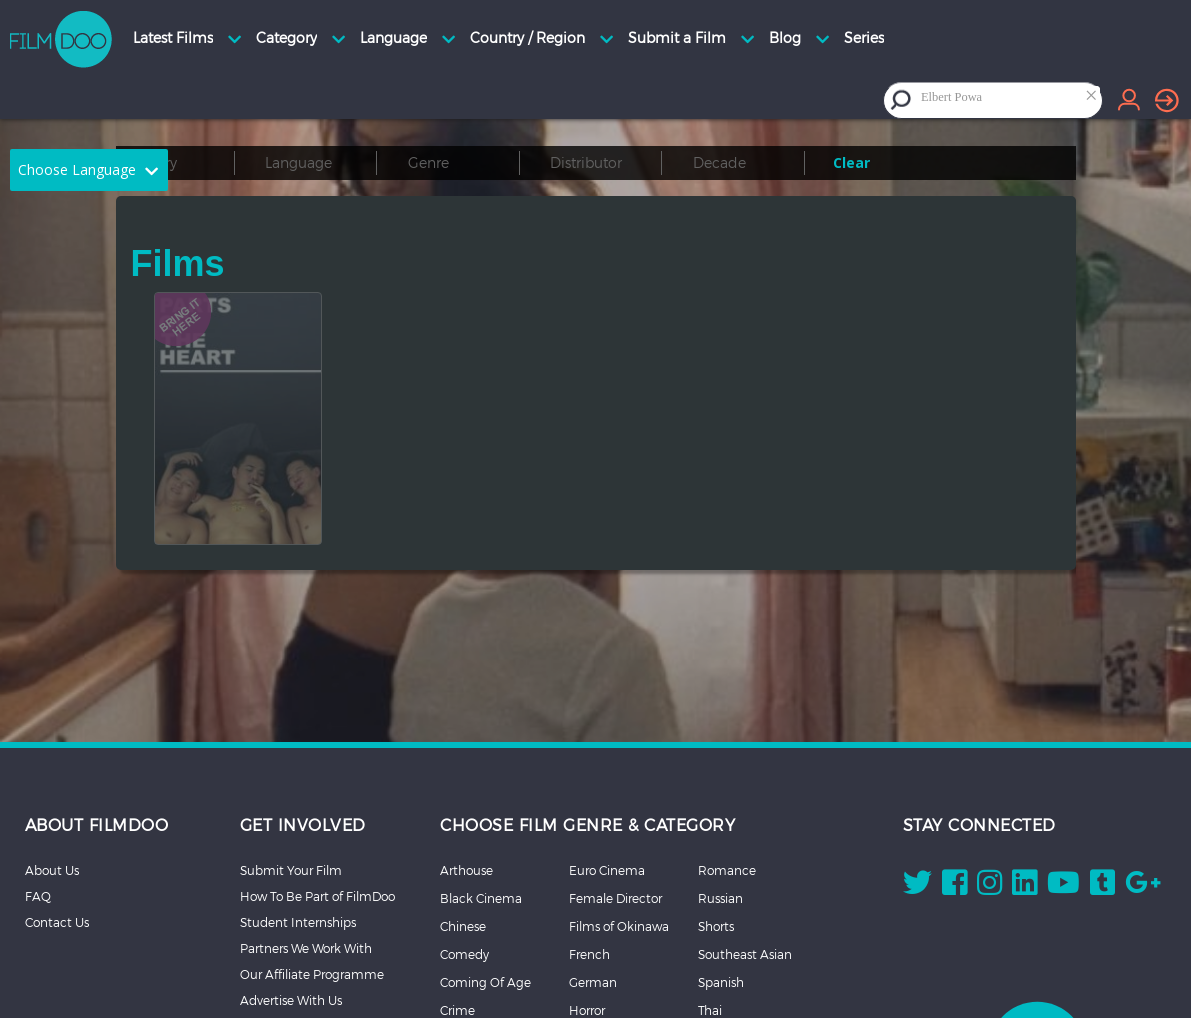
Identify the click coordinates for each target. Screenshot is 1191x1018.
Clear (851, 162)
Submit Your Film (291, 870)
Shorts (716, 926)
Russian (720, 898)
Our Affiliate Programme (312, 974)
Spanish (721, 982)
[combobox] (1009, 99)
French (589, 954)
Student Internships (298, 922)
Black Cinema (481, 898)
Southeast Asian (745, 954)
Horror (587, 1010)
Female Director (615, 898)
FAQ (38, 896)
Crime (457, 1010)
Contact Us (57, 922)
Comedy (464, 954)
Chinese (463, 926)
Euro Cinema (607, 870)
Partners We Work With (306, 948)
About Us (52, 870)
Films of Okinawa (619, 926)
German (593, 982)
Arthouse (466, 870)
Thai (710, 1010)
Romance (727, 870)
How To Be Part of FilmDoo (317, 896)
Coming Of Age (485, 982)
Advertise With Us (291, 1000)
